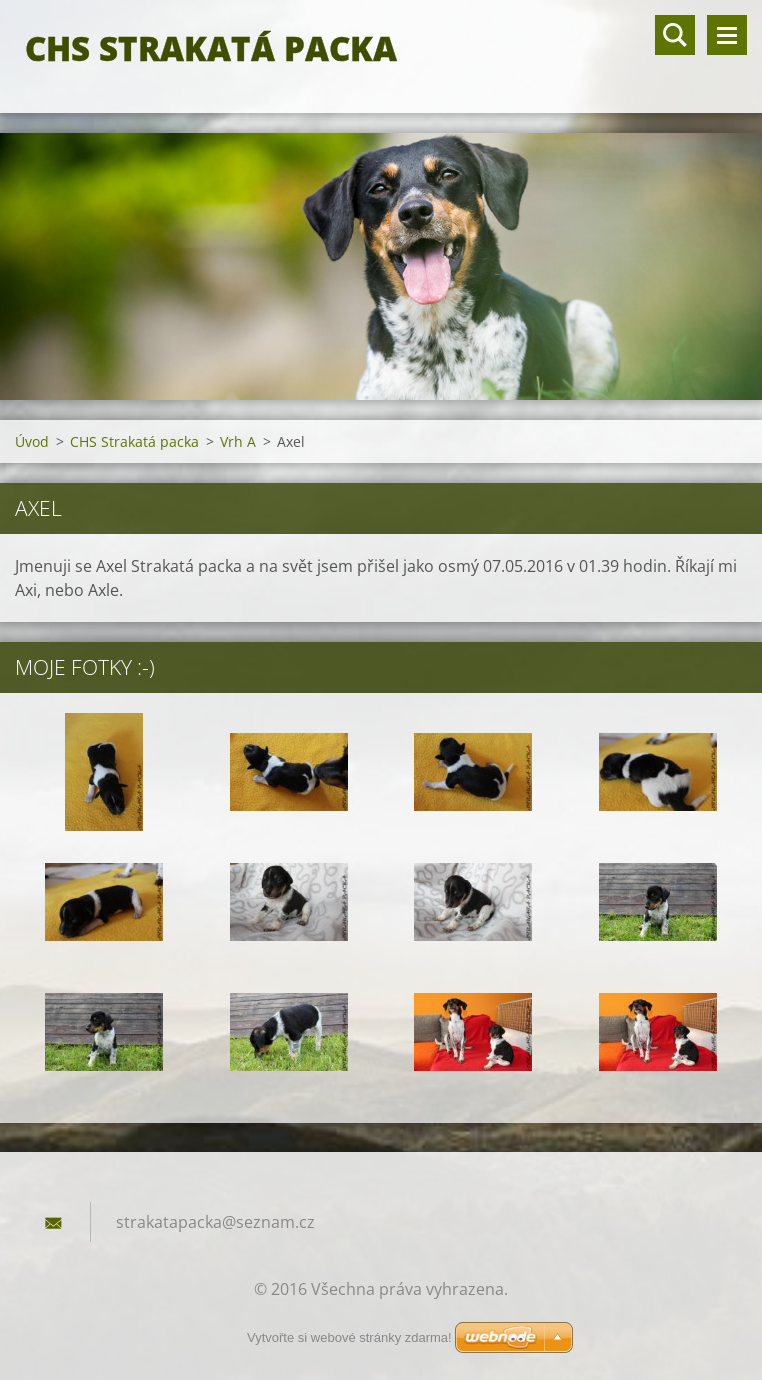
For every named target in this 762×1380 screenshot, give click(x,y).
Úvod (32, 441)
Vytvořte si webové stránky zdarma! (349, 1337)
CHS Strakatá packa (134, 441)
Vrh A (238, 441)
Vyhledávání (675, 35)
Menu (727, 35)
